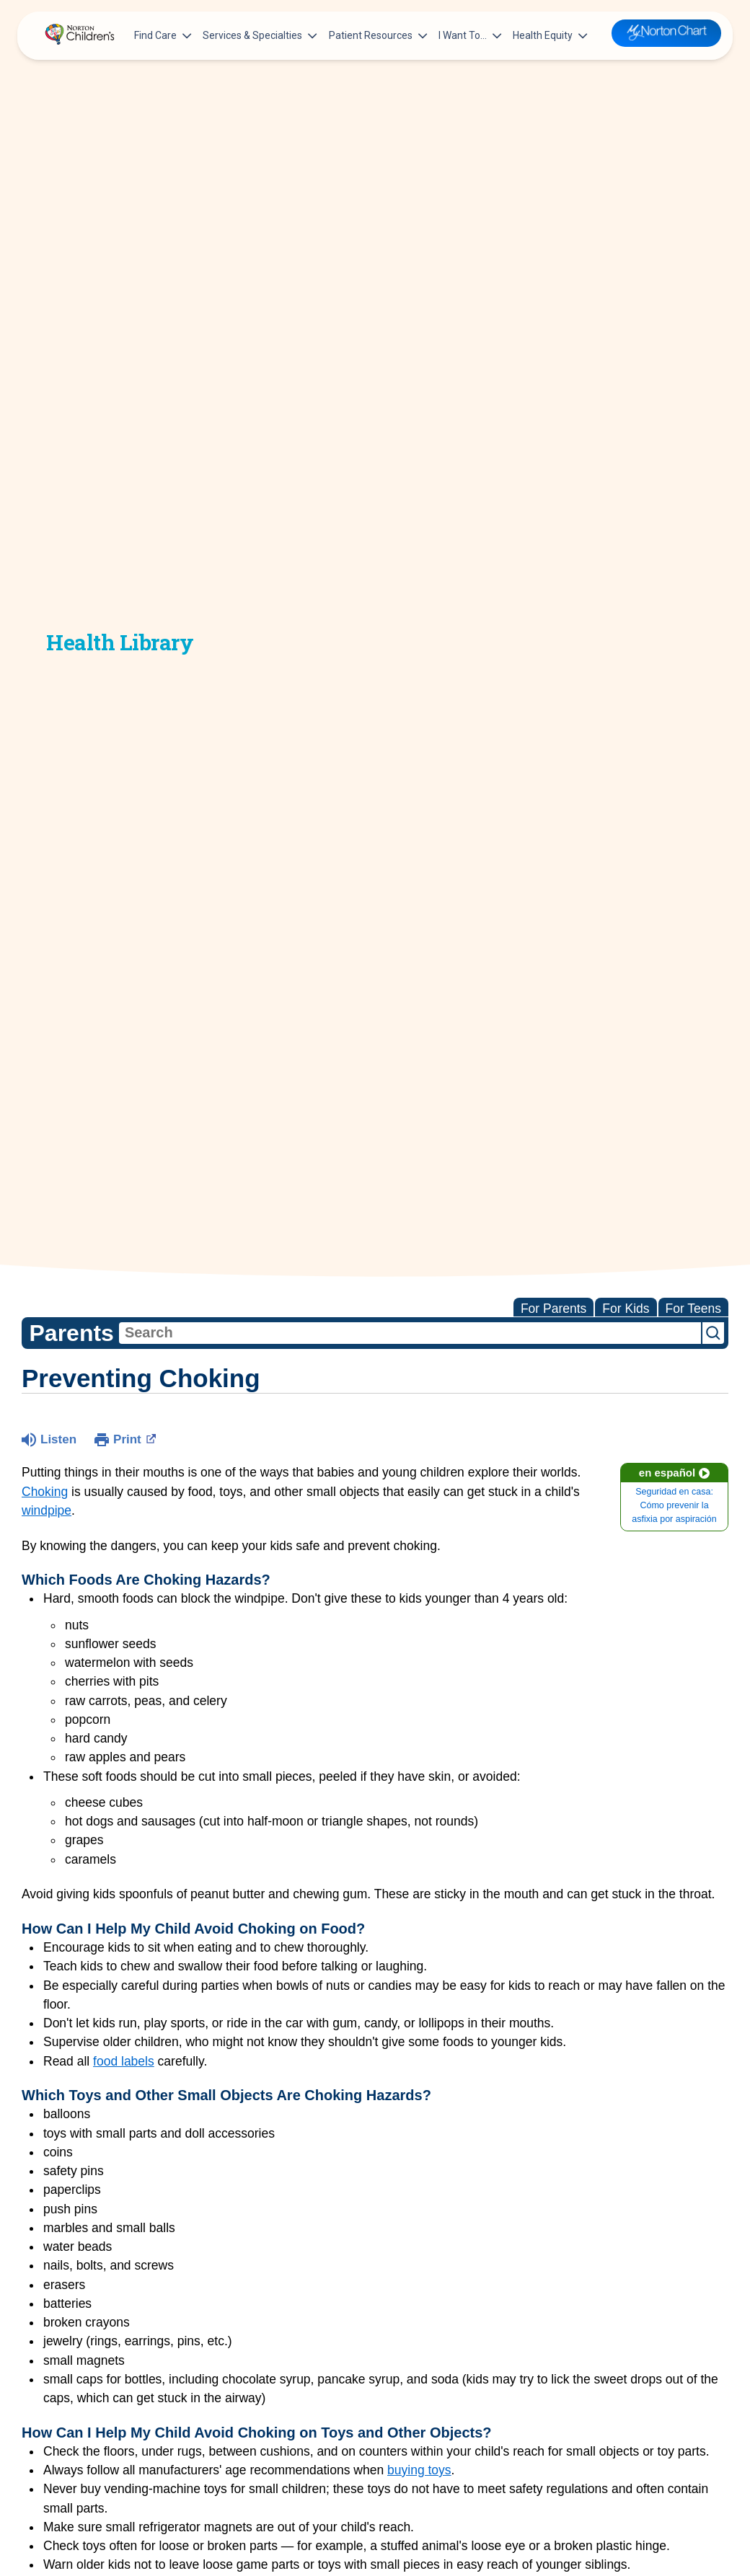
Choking (45, 1491)
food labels (123, 2061)
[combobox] (410, 1333)
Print (134, 1438)
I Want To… (469, 35)
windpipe (46, 1510)
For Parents (553, 1308)
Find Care (162, 35)
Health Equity (550, 35)
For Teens (694, 1308)
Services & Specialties (260, 35)
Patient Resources (378, 35)
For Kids (625, 1308)
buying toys (419, 2470)
